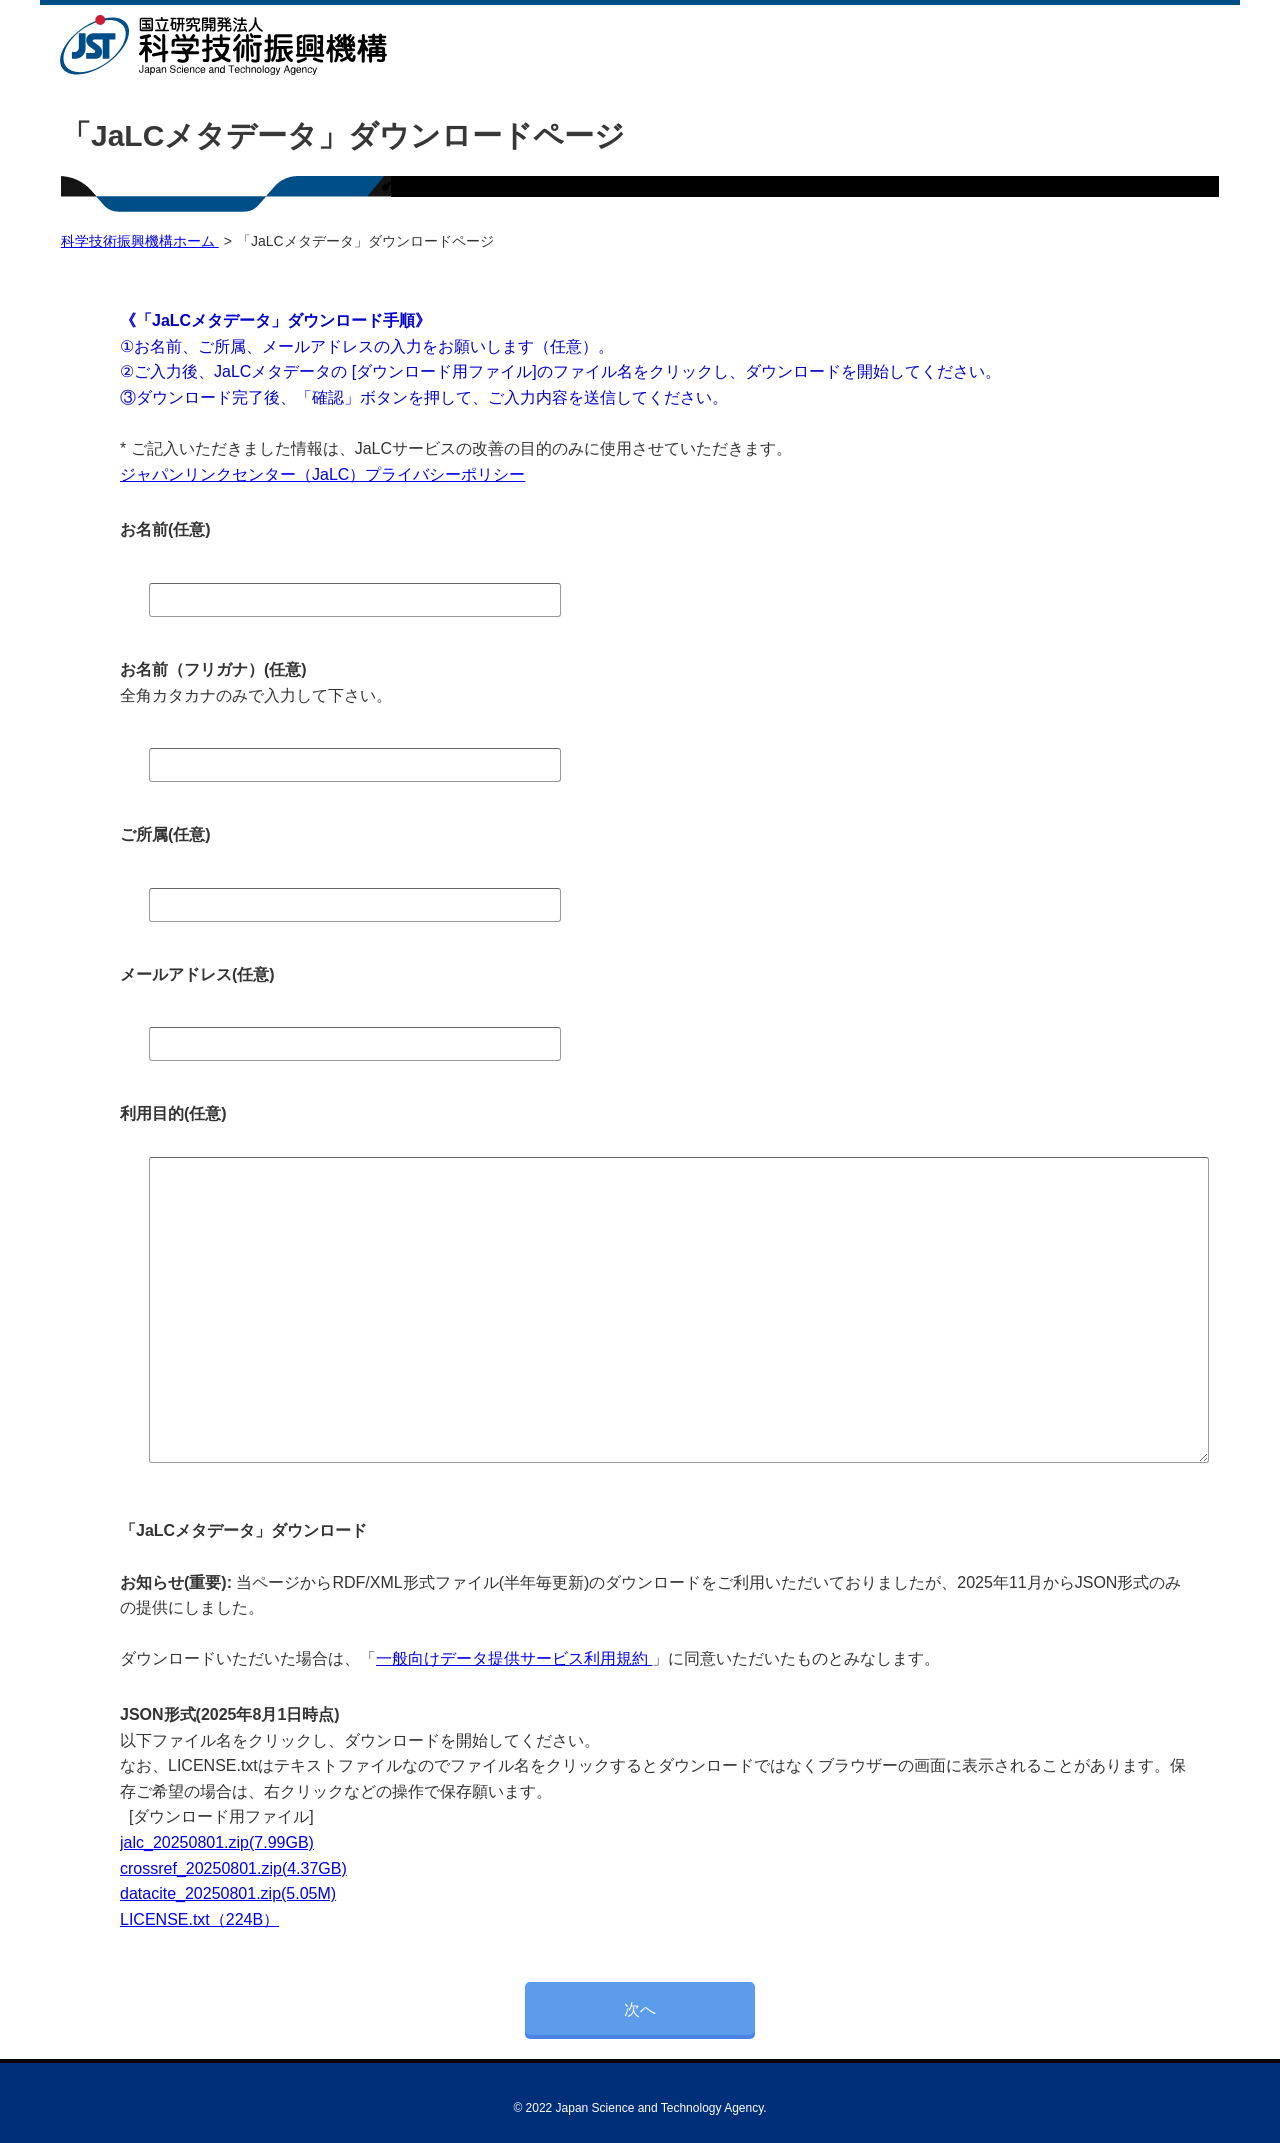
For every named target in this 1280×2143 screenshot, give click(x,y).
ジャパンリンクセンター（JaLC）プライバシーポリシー (322, 474)
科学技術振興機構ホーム (140, 241)
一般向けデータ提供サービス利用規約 (514, 1658)
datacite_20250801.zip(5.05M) (228, 1893)
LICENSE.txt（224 (186, 1919)
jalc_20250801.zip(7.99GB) (217, 1842)
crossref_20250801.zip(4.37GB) (233, 1868)
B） (266, 1919)
